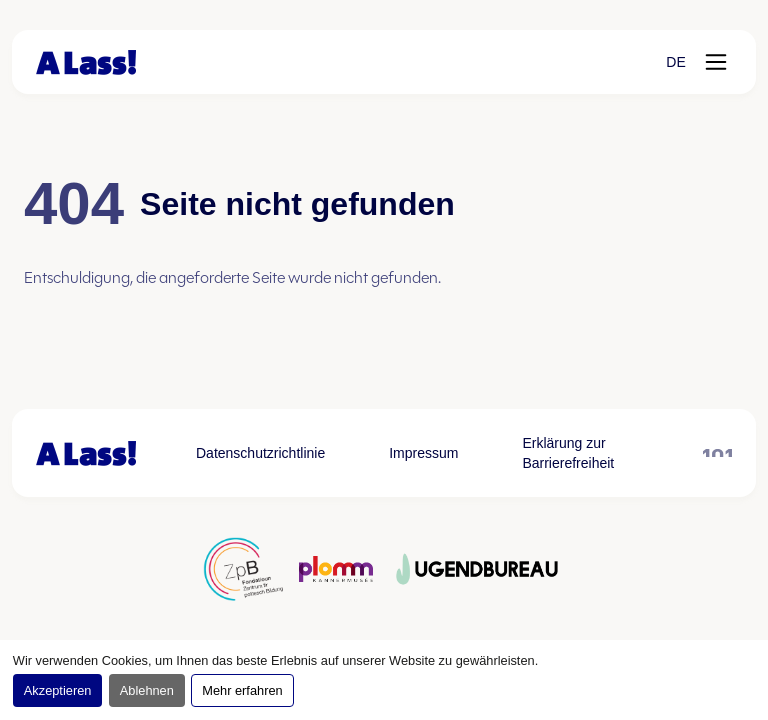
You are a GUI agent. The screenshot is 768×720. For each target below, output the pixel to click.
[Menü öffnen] (716, 62)
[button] (676, 62)
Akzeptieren (58, 690)
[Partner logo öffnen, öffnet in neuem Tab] (243, 569)
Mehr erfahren (242, 690)
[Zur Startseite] (86, 62)
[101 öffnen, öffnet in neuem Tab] (717, 453)
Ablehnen (147, 690)
